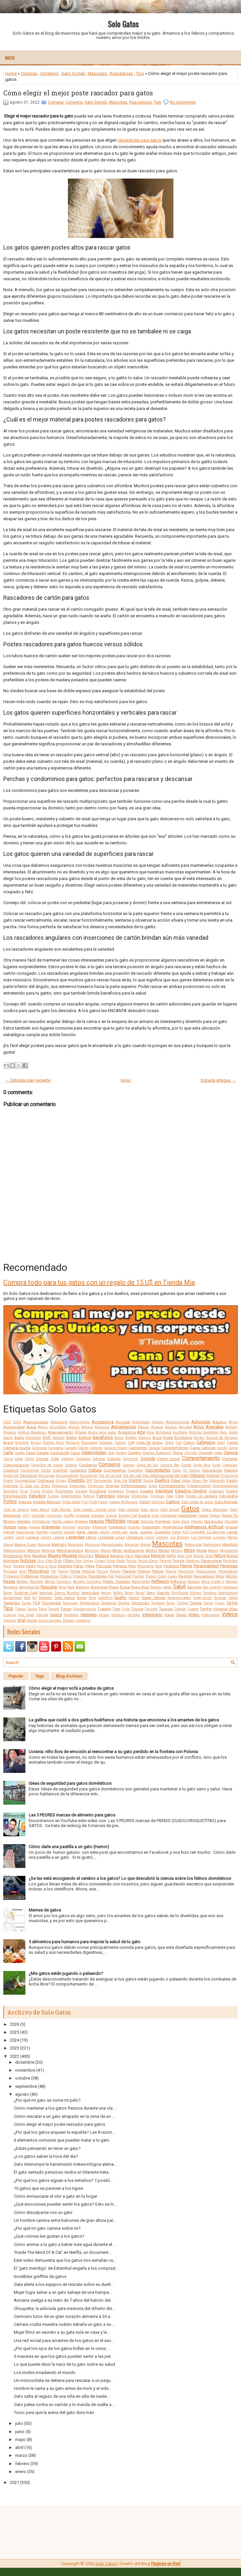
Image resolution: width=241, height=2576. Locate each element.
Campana (55, 1448)
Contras (129, 1465)
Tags (39, 1676)
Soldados (45, 1598)
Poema (143, 1571)
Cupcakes (135, 1470)
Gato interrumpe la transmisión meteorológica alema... (65, 2164)
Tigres (220, 1603)
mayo (20, 2439)
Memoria (48, 1550)
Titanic (20, 1609)
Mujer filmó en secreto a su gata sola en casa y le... (62, 2332)
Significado (179, 1593)
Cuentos (60, 1470)
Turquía (165, 1609)
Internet (9, 1532)
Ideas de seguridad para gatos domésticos (70, 1783)
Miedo (164, 1550)
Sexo (150, 1592)
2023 (7, 1422)
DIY (89, 1480)
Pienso (63, 1571)
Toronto (53, 1609)
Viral (21, 1620)
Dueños (162, 1480)
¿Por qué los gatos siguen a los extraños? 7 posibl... (63, 2180)
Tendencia (108, 1603)
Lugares (219, 1537)
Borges (199, 1438)
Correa (186, 1465)
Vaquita (42, 1615)
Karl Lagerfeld (194, 1532)
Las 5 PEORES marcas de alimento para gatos (72, 1815)
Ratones (232, 1576)
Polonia (170, 1571)
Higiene (81, 1521)
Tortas (66, 1609)
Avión (233, 1432)
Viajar (169, 1614)
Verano (104, 1615)
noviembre (25, 2070)
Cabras (120, 1443)
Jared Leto (119, 1532)
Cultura (95, 1470)
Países (131, 1561)
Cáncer (83, 1448)
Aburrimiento (80, 1422)
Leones (46, 1537)
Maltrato (59, 1544)
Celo (111, 1453)
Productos (49, 1576)
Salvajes (194, 1587)
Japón (92, 1532)
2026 (14, 2024)
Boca (157, 1437)
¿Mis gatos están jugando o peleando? (66, 1973)
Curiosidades (157, 1470)
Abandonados (35, 1422)
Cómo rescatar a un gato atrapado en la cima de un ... (64, 2116)
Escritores (64, 1491)
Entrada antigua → (218, 1080)
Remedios (10, 1587)
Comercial (130, 1459)
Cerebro (134, 1452)
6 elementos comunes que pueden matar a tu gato (61, 2140)
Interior (231, 1527)
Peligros (120, 1566)
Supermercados (179, 1598)
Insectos (134, 1527)
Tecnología (51, 1603)
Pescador (10, 1571)
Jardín (104, 1532)
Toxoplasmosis (84, 1609)
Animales (215, 1426)
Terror (170, 1603)
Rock (71, 1587)
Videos (230, 1614)
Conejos (71, 1465)
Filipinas (157, 1496)
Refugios (178, 1581)
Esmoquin (116, 1491)
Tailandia (11, 1603)
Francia (25, 1502)
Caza (75, 1452)
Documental (103, 1480)
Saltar (167, 1587)
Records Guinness (87, 1581)
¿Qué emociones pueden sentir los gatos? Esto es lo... (65, 2204)
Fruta (93, 1502)
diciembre (24, 2062)
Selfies (118, 1593)
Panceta (178, 1561)
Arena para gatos (102, 1432)
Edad (175, 1480)
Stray (92, 1598)
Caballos (106, 1443)
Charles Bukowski (156, 1453)
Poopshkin (186, 1571)
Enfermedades (134, 1485)
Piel (53, 1571)
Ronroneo (99, 1587)
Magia (8, 1544)
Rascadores (121, 73)
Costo (216, 1465)
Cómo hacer (168, 1458)
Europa (53, 1496)
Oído (48, 1561)
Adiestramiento (177, 1422)
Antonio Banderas (32, 1432)
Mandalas (76, 1544)
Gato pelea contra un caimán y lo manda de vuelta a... (64, 2404)
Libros (91, 1537)
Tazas (26, 1603)
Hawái (203, 1515)
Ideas (22, 1527)
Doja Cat (121, 1480)
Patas (79, 1566)
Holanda (147, 1521)
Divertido (76, 1480)
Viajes (181, 1614)
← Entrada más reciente (27, 1080)
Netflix (171, 1556)
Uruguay (9, 1615)
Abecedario (59, 1422)
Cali (178, 1443)
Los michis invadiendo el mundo (44, 2372)
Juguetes (162, 1532)
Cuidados (78, 1470)
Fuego (102, 1502)
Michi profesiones (128, 1550)
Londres (162, 1537)
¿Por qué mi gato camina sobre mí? (47, 2228)
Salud (179, 1587)
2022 (14, 2056)
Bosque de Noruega (222, 1438)
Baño (19, 1437)
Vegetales (71, 1615)
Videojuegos (210, 1615)
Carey (195, 1447)
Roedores (83, 1587)
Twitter (206, 1609)
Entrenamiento (172, 1485)
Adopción (200, 1421)
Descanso (28, 1475)
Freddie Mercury (47, 1502)
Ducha (148, 1480)
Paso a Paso (46, 1566)
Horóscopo (213, 1521)
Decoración (212, 1470)
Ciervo (8, 1459)
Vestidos (133, 1615)
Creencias (230, 1465)
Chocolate (205, 1453)
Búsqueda (89, 1443)
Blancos (144, 1438)
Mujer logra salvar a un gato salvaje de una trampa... (63, 2292)
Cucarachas (29, 1470)
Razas (9, 1581)
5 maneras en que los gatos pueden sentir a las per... (63, 2356)
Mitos (189, 1550)
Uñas (233, 1609)
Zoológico (83, 1620)
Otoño (120, 1561)
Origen (100, 1561)
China (177, 1452)
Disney (61, 1480)
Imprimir (69, 1527)
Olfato (68, 1560)
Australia (180, 1432)
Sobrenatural (228, 1593)
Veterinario (152, 1614)
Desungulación (67, 1476)
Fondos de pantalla (201, 1496)
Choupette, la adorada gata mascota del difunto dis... (64, 2308)
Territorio (158, 1603)
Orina (110, 1561)
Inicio (10, 57)
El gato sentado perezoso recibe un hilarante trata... (62, 2172)
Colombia (83, 1459)
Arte (141, 1432)
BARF (47, 1438)
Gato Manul (39, 1510)
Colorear (98, 1459)
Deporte (231, 1470)
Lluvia (149, 1537)
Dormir (135, 1480)
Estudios (37, 1495)
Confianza (88, 1465)
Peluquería (145, 1566)
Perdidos (171, 1566)
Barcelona (33, 1438)
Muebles (39, 1555)
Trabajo (104, 1609)
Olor (78, 1561)
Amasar (157, 1427)
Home (11, 73)
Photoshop (38, 1571)
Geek (234, 1510)
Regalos (194, 1581)
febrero (22, 2463)
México (106, 1550)
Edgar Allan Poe (195, 1480)
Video (193, 1614)
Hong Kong (181, 1521)
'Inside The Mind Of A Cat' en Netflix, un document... (62, 2252)
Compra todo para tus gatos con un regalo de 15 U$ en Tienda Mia (99, 1282)
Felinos (123, 1496)
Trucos (137, 1609)
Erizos (35, 1491)
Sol (34, 1598)
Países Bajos (148, 1561)
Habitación (168, 1515)
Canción (96, 1448)
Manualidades (112, 1544)
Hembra (24, 1521)
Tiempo (182, 1603)
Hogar (133, 1521)
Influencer (99, 1527)
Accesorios (103, 1421)
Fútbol (144, 1502)
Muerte (54, 1555)
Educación (217, 1480)
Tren (116, 1609)
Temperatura (89, 1603)
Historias (115, 1521)
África (233, 1422)
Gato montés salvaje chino (94, 1510)
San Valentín (212, 1587)
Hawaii (215, 1515)
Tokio (42, 1609)
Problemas (29, 1576)
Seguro (106, 1593)
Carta (8, 1452)
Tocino (32, 1609)
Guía (155, 1515)
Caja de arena (149, 1442)
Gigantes (38, 1515)
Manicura (92, 1544)
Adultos (219, 1422)
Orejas (88, 1561)
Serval (140, 1593)
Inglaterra (117, 1527)
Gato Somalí (73, 73)
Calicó (189, 1442)
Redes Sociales (116, 1581)
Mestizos (92, 1550)
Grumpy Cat (127, 1515)
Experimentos (71, 1496)
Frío (85, 1502)
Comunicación (16, 1465)
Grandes (98, 1515)
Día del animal (110, 1476)
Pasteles (65, 1566)
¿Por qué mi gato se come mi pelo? (47, 2100)
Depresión (11, 1476)
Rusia (125, 1587)
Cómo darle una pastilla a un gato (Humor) (69, 1846)
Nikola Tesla (203, 1556)
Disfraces (46, 1480)
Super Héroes (153, 1597)
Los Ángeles (180, 1537)
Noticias (28, 1560)
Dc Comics (191, 1470)
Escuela (81, 1491)
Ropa (113, 1587)
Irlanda (69, 1532)
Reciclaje (36, 1581)
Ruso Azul (140, 1587)
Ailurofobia (58, 1427)
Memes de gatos (45, 1910)
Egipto (232, 1480)
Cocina (42, 1458)
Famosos (106, 1495)
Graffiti (69, 1515)
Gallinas (158, 1502)
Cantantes (138, 1447)
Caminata (39, 1448)
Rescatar (49, 1586)
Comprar (29, 73)
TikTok (232, 1603)
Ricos (62, 1587)
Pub (111, 1576)
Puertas (138, 1576)
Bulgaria (72, 1443)
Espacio (132, 1491)
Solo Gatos (123, 24)
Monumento (229, 1550)
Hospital (231, 1521)
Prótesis (65, 1576)
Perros (186, 1565)
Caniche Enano (115, 1448)
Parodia (19, 1566)
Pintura (88, 1571)
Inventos (42, 1532)
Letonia (58, 1537)
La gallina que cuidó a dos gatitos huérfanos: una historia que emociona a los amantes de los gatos (124, 1719)
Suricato (220, 1598)
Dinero (8, 1480)
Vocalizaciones (50, 1620)
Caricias (208, 1447)
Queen (172, 1576)
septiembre (26, 2086)
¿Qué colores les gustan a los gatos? (49, 2236)
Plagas (115, 1571)
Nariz (129, 1556)
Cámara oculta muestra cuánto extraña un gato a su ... (64, 2324)
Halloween (187, 1515)
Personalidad (206, 1565)
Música (102, 1555)
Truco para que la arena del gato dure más (54, 2412)
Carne (233, 1448)
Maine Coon (25, 1544)
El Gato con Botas (35, 1486)
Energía (112, 1485)
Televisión (70, 1603)
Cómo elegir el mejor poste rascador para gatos (78, 92)
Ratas (220, 1576)
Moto (27, 1556)
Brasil (8, 1442)
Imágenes (51, 1526)
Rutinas (156, 1587)
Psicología (97, 1576)
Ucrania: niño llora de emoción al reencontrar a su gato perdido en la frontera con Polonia (113, 1751)
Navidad (142, 1555)
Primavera (11, 1576)
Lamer (232, 1532)
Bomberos (183, 1437)
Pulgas (151, 1576)
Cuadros (10, 1470)
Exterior (89, 1496)
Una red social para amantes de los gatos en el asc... (64, 2340)
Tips (140, 73)
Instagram (151, 1527)
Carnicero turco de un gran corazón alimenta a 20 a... (63, 2316)
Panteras (193, 1561)
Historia (96, 1521)
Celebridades (93, 1452)
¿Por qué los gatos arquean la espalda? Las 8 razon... (64, 2132)
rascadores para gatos (139, 140)
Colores (114, 1458)
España (146, 1491)
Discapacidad (25, 1480)
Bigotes (131, 1438)
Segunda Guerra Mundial (59, 1593)
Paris (7, 1566)
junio (19, 2431)
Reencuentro (141, 1581)
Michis (151, 1550)
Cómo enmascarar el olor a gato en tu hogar (55, 2196)
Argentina (127, 1432)
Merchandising (70, 1550)
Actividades (141, 1422)
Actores (158, 1422)
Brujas (36, 1443)
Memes (33, 1550)
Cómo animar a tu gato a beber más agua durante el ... (65, 2244)
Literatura (134, 1537)
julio (19, 2423)
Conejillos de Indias (47, 1465)
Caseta (42, 1452)
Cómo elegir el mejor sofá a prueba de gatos (71, 1688)
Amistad (185, 1427)
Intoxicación (25, 1532)
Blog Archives (69, 1676)
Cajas (169, 1443)
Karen (176, 1532)
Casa (30, 1452)
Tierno (208, 1603)
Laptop (8, 1537)
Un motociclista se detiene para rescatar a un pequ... (63, 2380)
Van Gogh (26, 1615)
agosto (22, 2094)
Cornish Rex (169, 1465)
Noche (232, 1555)
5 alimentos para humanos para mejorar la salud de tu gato (84, 1941)
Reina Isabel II (212, 1581)
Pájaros (165, 1561)
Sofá (27, 1598)
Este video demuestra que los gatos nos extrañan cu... (65, 2260)
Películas (104, 1566)
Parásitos (230, 1561)
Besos (119, 1438)
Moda (201, 1550)
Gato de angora (16, 1510)
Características (175, 1447)
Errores (47, 1491)
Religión (232, 1581)
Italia (80, 1532)
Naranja (117, 1555)
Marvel (145, 1544)
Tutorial (180, 1609)
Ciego (218, 1453)
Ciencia (231, 1452)
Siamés (163, 1592)
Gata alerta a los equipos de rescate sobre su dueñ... (64, 2284)
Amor (199, 1426)
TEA (36, 1603)
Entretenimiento (199, 1486)
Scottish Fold (26, 1592)
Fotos (10, 1502)
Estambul (216, 1491)
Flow (169, 1496)
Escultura (97, 1491)
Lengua (32, 1537)
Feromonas (139, 1496)
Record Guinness (58, 1581)
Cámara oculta (16, 1447)
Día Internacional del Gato (166, 1475)
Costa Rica (201, 1465)
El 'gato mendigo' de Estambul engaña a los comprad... (66, 2268)
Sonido (82, 1598)
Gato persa (149, 1510)
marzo (21, 2455)
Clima (29, 1459)
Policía (158, 1571)
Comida (147, 1458)
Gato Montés (61, 1510)
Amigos (171, 1427)
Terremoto (140, 1603)
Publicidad (123, 1576)
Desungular (89, 1476)
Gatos (190, 1508)
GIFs (26, 1515)
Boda (168, 1437)
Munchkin (86, 1556)
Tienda (196, 1603)
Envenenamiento (225, 1486)
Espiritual (164, 1490)
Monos (213, 1550)
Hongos (197, 1521)
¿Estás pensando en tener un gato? (47, 2148)
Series (129, 1593)
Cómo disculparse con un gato (43, 2212)
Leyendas (75, 1537)
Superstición (202, 1598)
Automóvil (211, 1432)
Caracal (154, 1448)
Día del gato (132, 1476)
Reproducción (29, 1587)
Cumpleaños (115, 1470)
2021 (14, 2482)
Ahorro (43, 1427)
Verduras (118, 1615)
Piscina (102, 1571)
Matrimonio (212, 1544)
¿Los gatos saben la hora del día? (46, 2156)
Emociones (78, 1486)
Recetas (22, 1581)
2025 (14, 2032)
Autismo (195, 1432)
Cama (232, 1442)
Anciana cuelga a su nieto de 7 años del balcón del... (63, 2300)
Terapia (124, 1603)
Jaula (133, 1532)
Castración (60, 1452)
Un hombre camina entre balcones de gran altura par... (65, 2220)
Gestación (12, 1515)
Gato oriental (128, 1510)
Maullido (230, 1544)
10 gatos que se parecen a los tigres (48, 2188)
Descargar (47, 1476)
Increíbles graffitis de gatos (40, 2276)
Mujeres (69, 1555)
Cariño (222, 1448)
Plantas (129, 1571)
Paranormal (211, 1560)
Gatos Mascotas (215, 1510)
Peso (22, 1571)
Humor (9, 1526)
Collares (67, 1459)
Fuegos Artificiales (123, 1502)
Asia (150, 1432)
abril (19, 2447)
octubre (22, 2078)
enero (20, 2471)
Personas (229, 1565)
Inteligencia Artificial (204, 1526)
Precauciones (206, 1571)
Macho (232, 1537)
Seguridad (90, 1592)
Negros (158, 1555)
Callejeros (205, 1442)
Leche (19, 1537)
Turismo (151, 1609)
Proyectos (80, 1576)
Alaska (73, 1427)
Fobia (179, 1496)
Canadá (71, 1448)
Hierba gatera (62, 1521)
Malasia (43, 1544)
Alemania (102, 1427)
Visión (31, 1620)
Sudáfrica (105, 1598)
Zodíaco (69, 1620)
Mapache (132, 1544)
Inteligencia (173, 1527)
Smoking (210, 1593)
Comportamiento (201, 1458)
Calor (221, 1443)
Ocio (40, 1561)
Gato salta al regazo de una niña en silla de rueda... (62, 2396)
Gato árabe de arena (197, 1502)
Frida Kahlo (71, 1502)
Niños (220, 1555)
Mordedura (13, 1555)
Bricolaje (22, 1443)
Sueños (134, 1598)
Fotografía (228, 1496)
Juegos (146, 1532)
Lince (120, 1537)
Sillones (196, 1593)
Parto (31, 1566)
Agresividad (14, 1427)
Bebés (71, 1437)
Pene (158, 1566)
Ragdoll (185, 1576)
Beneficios (103, 1437)
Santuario (230, 1587)
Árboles (81, 1432)
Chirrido (190, 1453)
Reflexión (160, 1581)
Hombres (163, 1521)
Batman (58, 1438)
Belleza (84, 1437)
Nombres (11, 1560)
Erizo (24, 1491)
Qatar (162, 1576)
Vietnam (9, 1620)
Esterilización (15, 1496)
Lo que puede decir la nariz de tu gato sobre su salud (64, 2364)
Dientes (213, 1475)
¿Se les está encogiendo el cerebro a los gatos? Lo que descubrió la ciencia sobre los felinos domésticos (130, 1878)
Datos (176, 1470)
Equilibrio (10, 1491)
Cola (55, 1458)
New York (184, 1556)
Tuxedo (192, 1609)
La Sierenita (216, 1532)
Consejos (49, 73)
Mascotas (97, 73)
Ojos (57, 1560)
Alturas (143, 1427)
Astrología (163, 1432)
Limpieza (106, 1537)
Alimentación (123, 1426)
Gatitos (173, 1501)
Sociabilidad (12, 1598)
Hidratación (41, 1521)
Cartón (20, 1453)
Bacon (8, 1438)
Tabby (233, 1598)
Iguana (34, 1527)
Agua (31, 1427)
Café (131, 1443)
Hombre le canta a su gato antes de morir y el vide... (62, 2388)
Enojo (153, 1486)
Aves (223, 1432)
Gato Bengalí (226, 1502)
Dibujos (197, 1475)
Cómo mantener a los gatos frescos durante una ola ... (65, 2108)
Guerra (144, 1515)
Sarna (7, 1593)
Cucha (46, 1470)
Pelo (132, 1566)
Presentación (228, 1571)
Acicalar (123, 1422)
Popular (16, 1676)
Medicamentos (14, 1550)
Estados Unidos (191, 1490)
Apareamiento (60, 1432)
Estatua (232, 1491)
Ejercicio (10, 1485)
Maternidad (193, 1544)
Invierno (56, 1532)
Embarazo (60, 1486)
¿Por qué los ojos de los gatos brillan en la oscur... (61, 2348)
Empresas (96, 1486)
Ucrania (220, 1609)
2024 (17, 1422)
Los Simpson (201, 1537)
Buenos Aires (53, 1443)
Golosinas (54, 1515)
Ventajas (88, 1614)
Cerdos (121, 1453)
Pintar (75, 1571)
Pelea (90, 1566)
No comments (183, 102)
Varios (56, 1614)
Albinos (87, 1427)
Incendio (83, 1527)
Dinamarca (229, 1476)
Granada (83, 1515)
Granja (111, 1515)
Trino (126, 1609)
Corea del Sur (147, 1465)
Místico (176, 1550)
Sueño (120, 1597)
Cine (19, 1458)
